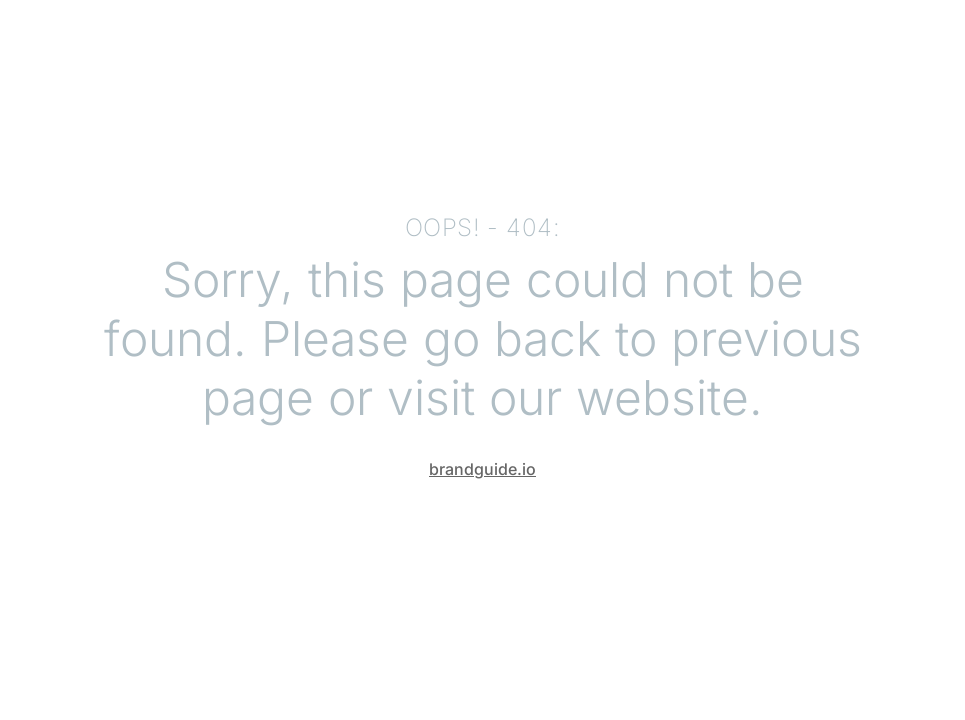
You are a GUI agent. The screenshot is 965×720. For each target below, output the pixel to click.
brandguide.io (482, 469)
